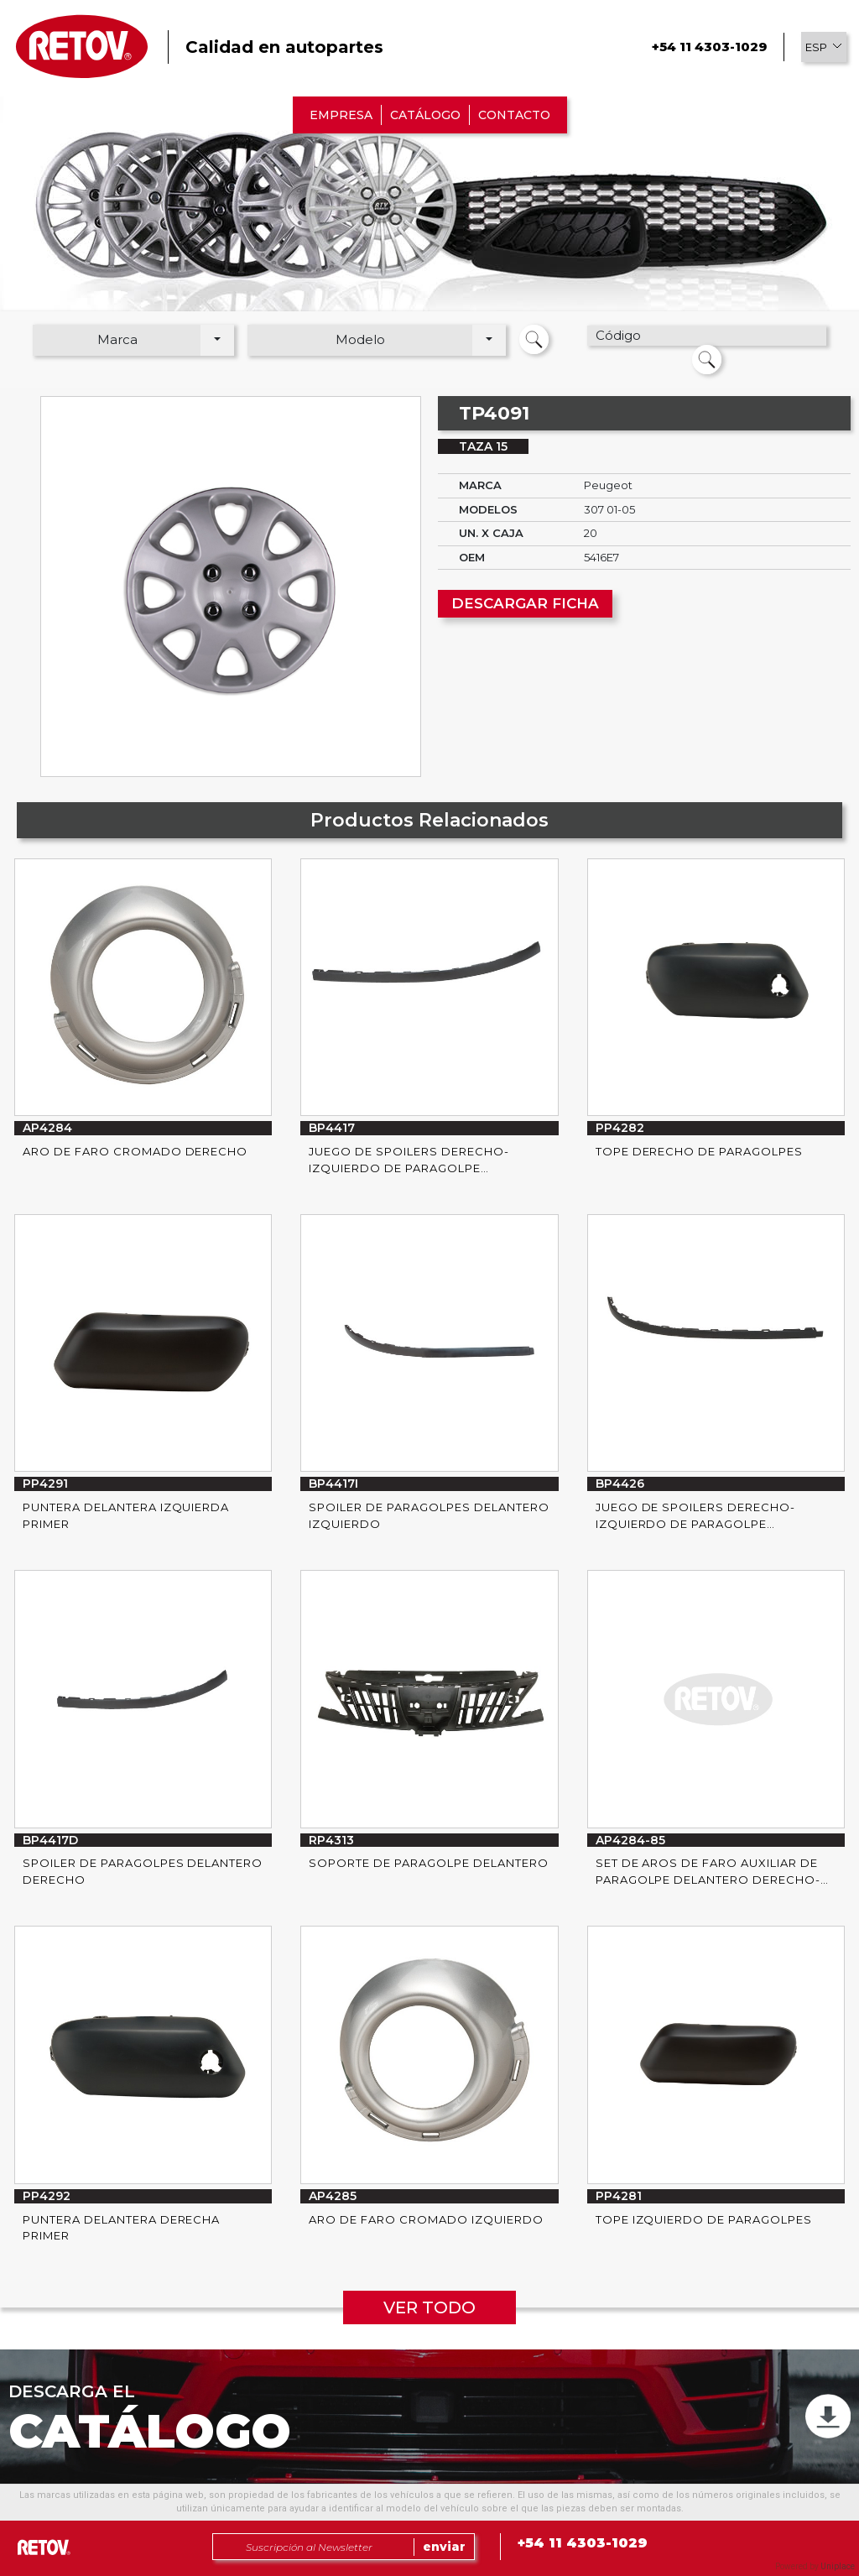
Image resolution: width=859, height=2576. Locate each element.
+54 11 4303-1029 (709, 47)
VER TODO (429, 2307)
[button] (823, 47)
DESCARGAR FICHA (525, 603)
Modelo (360, 339)
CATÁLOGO (425, 115)
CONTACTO (514, 115)
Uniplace (837, 2566)
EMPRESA (341, 115)
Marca (117, 339)
